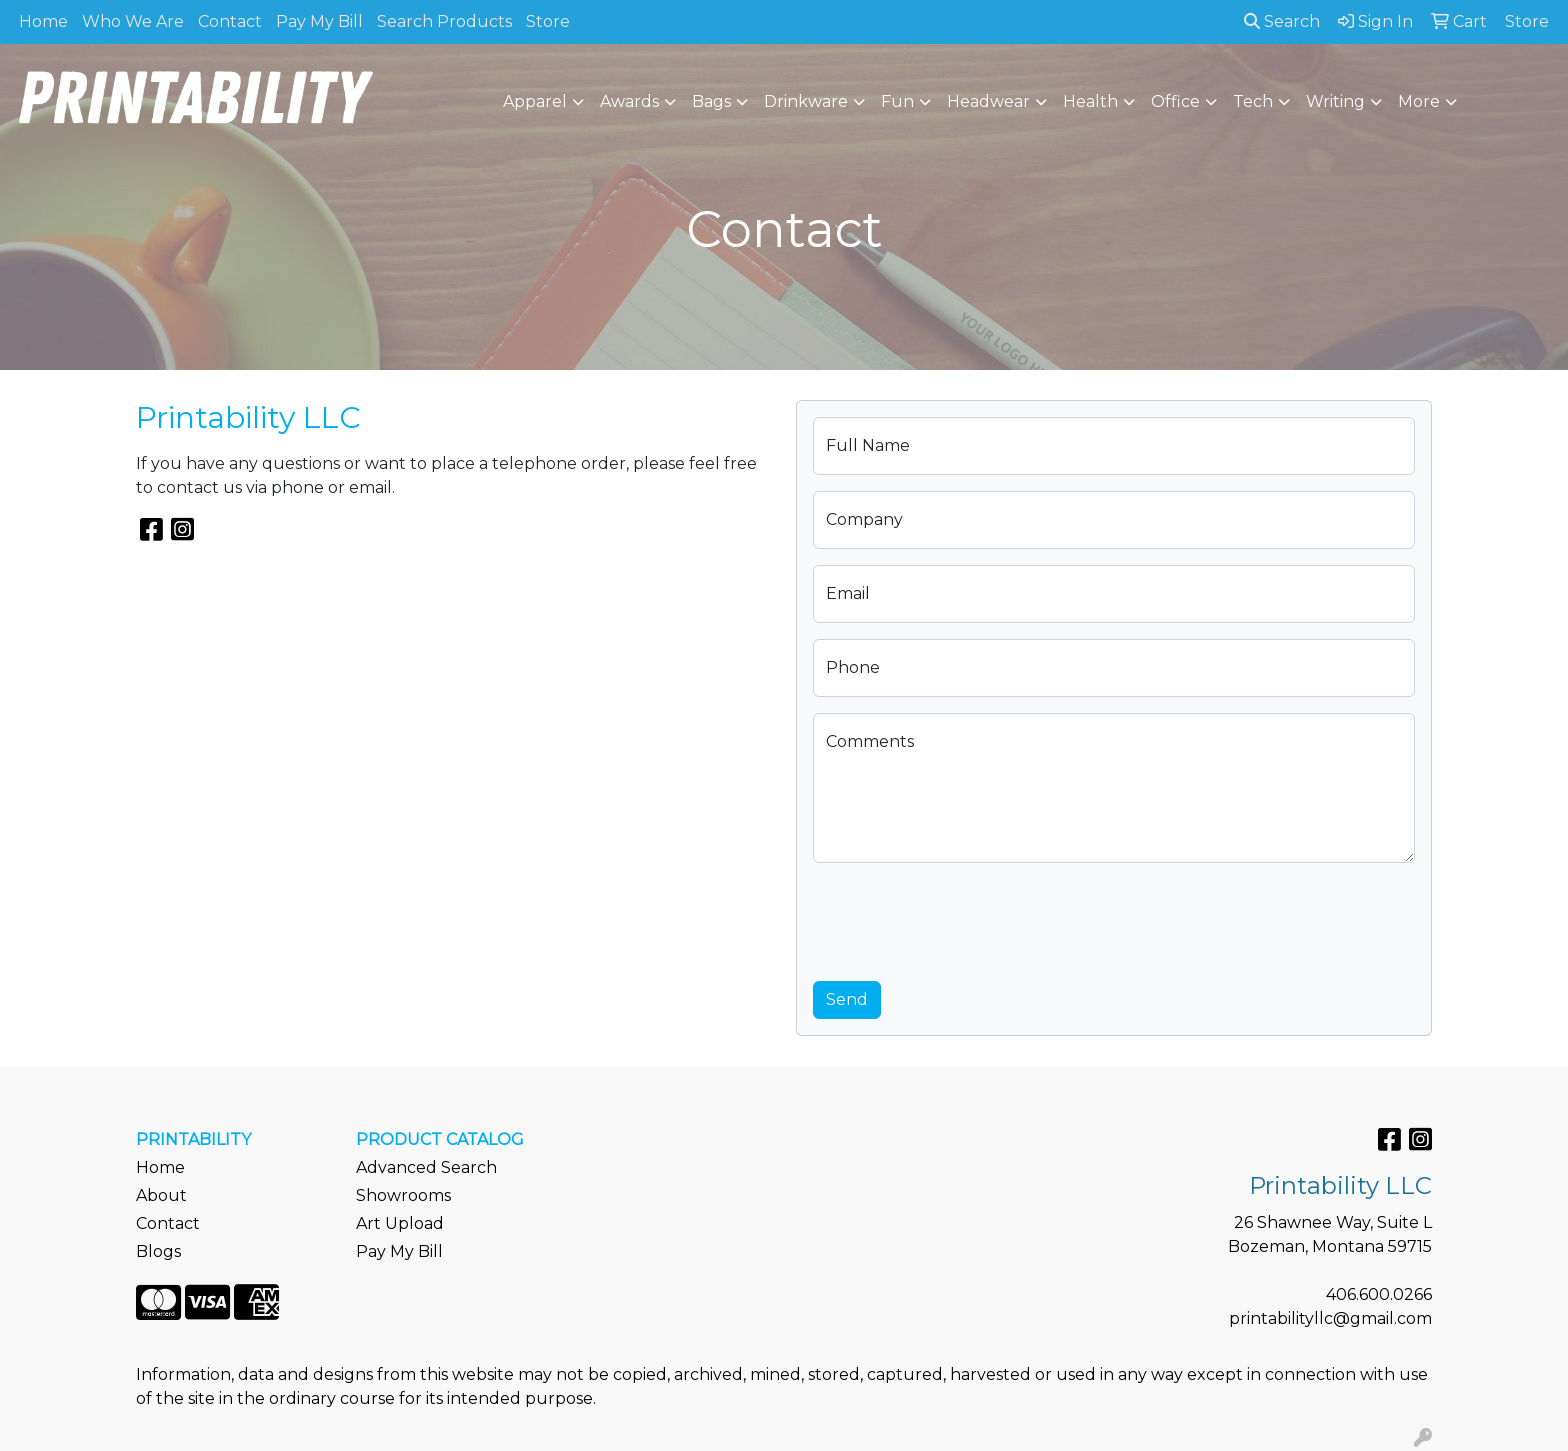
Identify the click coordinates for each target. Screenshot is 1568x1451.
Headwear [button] (988, 101)
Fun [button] (897, 101)
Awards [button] (629, 101)
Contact (230, 21)
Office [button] (1175, 101)
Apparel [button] (535, 101)
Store (548, 21)
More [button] (1419, 101)
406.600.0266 (1379, 1294)
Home (43, 21)
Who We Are (133, 21)
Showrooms (403, 1195)
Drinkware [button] (806, 101)
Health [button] (1090, 101)
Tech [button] (1253, 101)
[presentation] (965, 918)
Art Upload (400, 1223)
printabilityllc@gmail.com (1330, 1318)
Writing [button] (1335, 101)
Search (1282, 21)
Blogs (158, 1251)
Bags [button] (711, 101)
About (161, 1195)
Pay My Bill (319, 21)
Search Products (444, 21)
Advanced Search (426, 1167)
